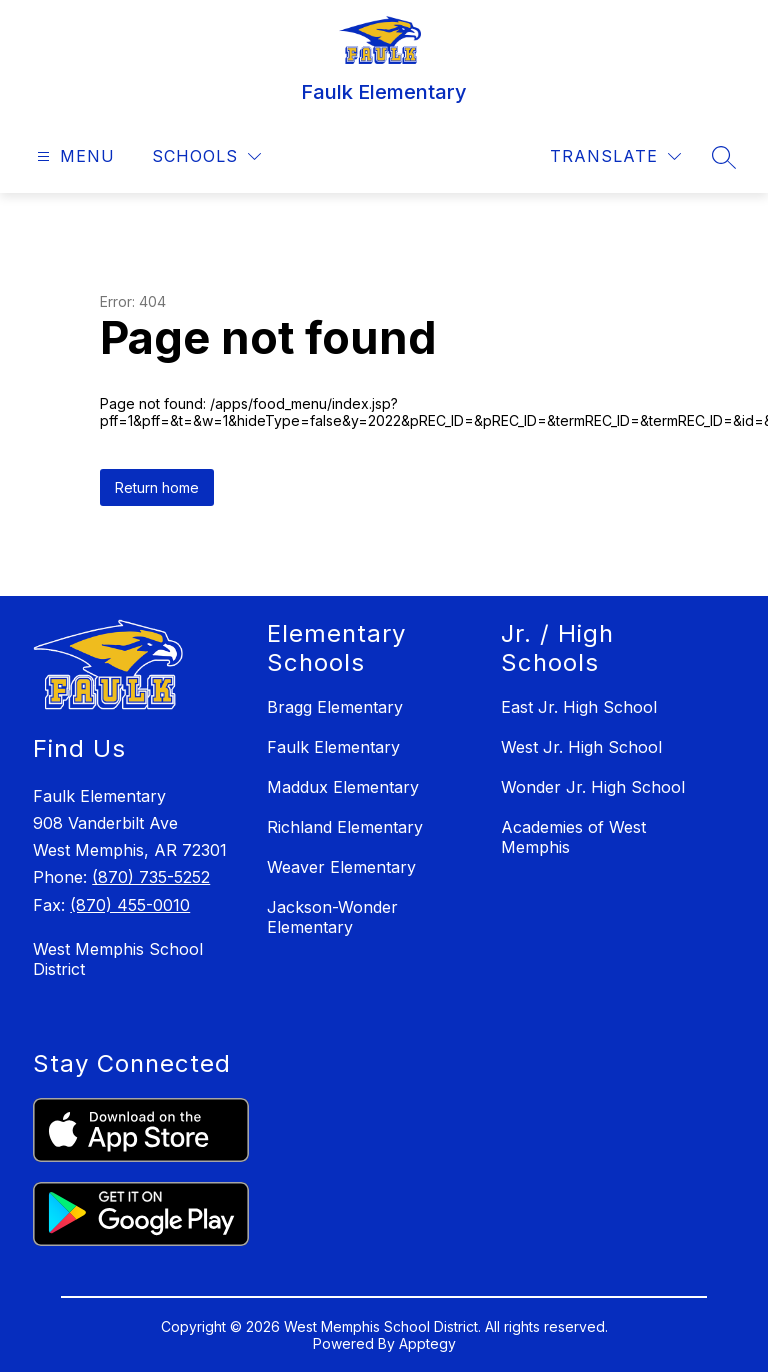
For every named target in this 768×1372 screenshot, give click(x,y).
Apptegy (427, 1343)
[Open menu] (73, 156)
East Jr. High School (579, 707)
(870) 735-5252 (151, 877)
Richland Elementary (345, 827)
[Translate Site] (615, 156)
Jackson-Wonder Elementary (332, 917)
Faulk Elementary (333, 747)
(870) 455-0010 (130, 905)
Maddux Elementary (343, 787)
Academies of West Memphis (573, 837)
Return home (157, 487)
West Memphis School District (118, 959)
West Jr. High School (581, 747)
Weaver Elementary (341, 867)
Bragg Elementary (335, 707)
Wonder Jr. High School (593, 787)
